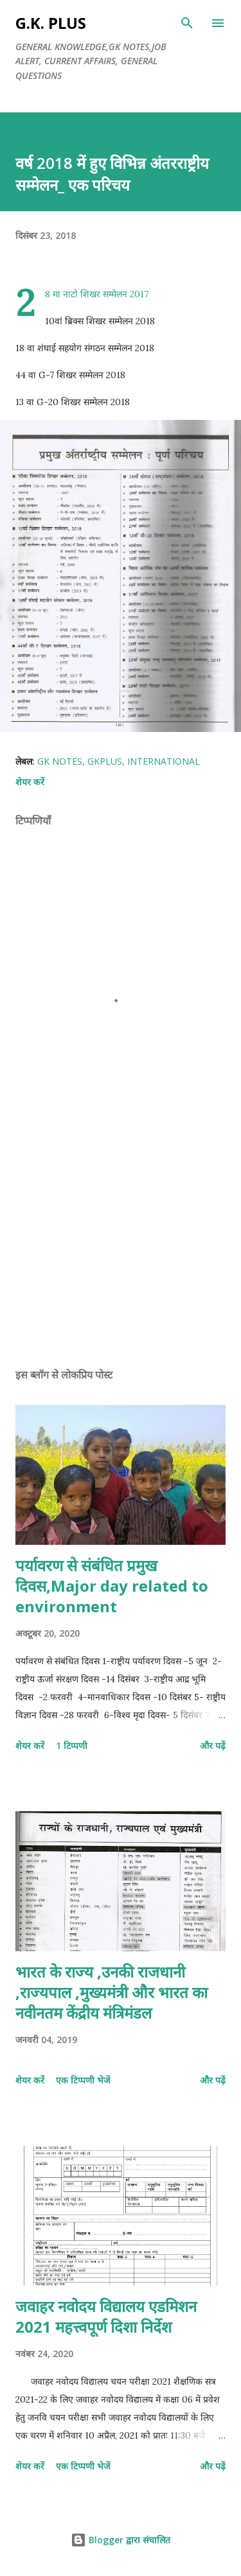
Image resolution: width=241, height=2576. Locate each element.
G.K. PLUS (50, 22)
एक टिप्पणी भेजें (83, 2080)
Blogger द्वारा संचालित (120, 2540)
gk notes (59, 761)
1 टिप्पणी (71, 1745)
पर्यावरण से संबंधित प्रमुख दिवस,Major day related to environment (111, 1585)
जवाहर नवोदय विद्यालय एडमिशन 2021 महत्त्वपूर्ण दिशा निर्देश (106, 2316)
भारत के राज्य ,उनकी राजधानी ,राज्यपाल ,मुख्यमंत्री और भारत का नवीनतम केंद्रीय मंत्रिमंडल (111, 1992)
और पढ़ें (213, 1745)
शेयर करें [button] (29, 782)
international (163, 761)
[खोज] (187, 23)
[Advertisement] (120, 1246)
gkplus (104, 761)
